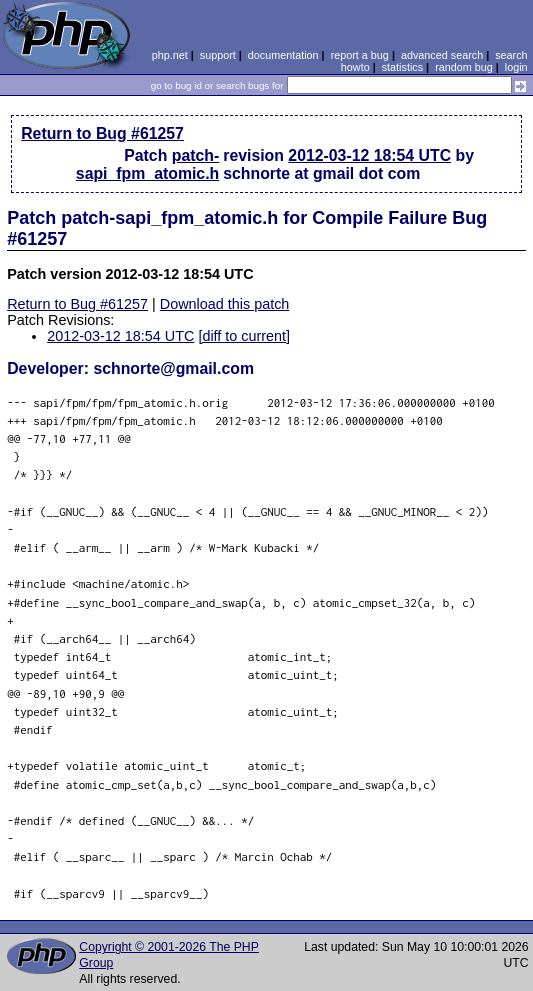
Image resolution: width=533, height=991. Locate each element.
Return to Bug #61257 (102, 133)
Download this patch (225, 304)
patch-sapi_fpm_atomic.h (147, 164)
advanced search (442, 55)
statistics (402, 67)
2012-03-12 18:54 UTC (369, 155)
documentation (283, 55)
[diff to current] (244, 336)
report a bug (360, 55)
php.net (170, 55)
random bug (464, 67)
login (516, 67)
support (218, 55)
